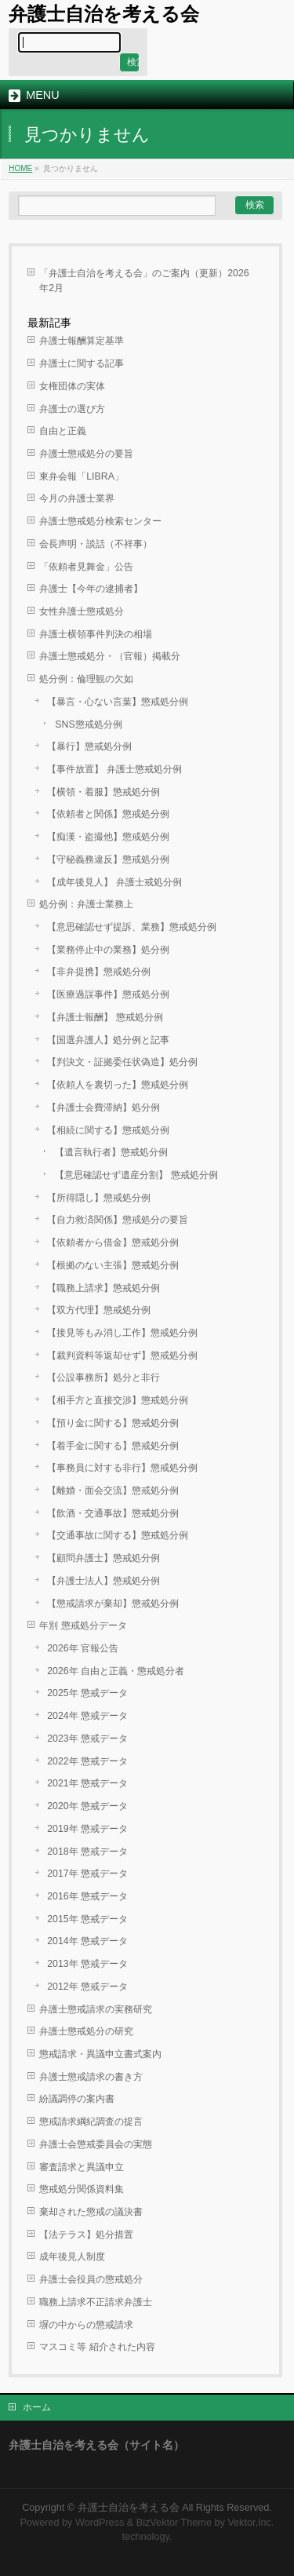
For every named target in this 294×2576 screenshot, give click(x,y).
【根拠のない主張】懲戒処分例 (113, 1265)
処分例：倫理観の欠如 (86, 678)
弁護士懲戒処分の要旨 (86, 453)
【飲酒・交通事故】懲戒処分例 (113, 1513)
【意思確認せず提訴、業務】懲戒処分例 (131, 926)
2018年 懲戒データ (87, 1851)
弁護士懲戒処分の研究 (86, 2031)
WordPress (99, 2522)
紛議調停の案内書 (76, 2098)
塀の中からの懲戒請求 (86, 2324)
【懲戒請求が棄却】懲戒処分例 (113, 1603)
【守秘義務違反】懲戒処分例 (108, 859)
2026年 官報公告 (82, 1648)
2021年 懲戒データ (87, 1783)
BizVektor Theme (174, 2522)
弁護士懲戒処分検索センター (100, 521)
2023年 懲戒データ (87, 1738)
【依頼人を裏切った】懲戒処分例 (117, 1084)
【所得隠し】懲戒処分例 (99, 1197)
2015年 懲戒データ (87, 1919)
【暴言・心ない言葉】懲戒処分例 (117, 701)
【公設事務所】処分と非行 (103, 1377)
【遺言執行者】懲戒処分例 (111, 1152)
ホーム (37, 2407)
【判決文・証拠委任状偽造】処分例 (122, 1061)
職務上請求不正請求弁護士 (95, 2302)
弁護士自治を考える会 (104, 13)
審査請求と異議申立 (81, 2167)
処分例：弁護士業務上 (86, 904)
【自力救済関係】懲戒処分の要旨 (117, 1219)
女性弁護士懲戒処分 (81, 611)
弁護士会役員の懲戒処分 (91, 2279)
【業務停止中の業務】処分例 (108, 949)
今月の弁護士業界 (76, 498)
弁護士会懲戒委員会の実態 (95, 2144)
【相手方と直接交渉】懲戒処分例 (117, 1400)
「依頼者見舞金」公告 (86, 566)
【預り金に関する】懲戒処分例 (113, 1423)
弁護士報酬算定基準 (81, 340)
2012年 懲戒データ (87, 1986)
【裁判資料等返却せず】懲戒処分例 (122, 1355)
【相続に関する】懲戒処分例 (108, 1130)
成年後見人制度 (72, 2256)
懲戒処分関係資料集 (81, 2189)
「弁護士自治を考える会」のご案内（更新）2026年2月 (144, 281)
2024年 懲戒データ (87, 1715)
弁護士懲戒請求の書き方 (91, 2076)
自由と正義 (62, 430)
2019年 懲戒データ (87, 1828)
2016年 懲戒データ (87, 1896)
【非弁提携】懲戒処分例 (99, 971)
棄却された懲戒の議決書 (91, 2211)
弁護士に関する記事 (81, 363)
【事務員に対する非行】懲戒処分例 (122, 1467)
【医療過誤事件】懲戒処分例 (108, 994)
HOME (20, 168)
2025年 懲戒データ (87, 1693)
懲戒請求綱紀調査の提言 (91, 2121)
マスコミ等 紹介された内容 (96, 2346)
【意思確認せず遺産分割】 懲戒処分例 (136, 1174)
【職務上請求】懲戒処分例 (103, 1288)
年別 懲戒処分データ (82, 1625)
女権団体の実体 (72, 386)
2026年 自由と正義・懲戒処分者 (115, 1671)
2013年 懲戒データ (87, 1963)
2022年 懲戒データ (87, 1761)
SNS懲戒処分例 (88, 724)
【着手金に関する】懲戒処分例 (113, 1445)
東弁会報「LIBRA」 (81, 476)
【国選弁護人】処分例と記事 (108, 1039)
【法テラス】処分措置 (86, 2234)
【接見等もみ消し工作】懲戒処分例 (122, 1332)
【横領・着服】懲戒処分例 (103, 791)
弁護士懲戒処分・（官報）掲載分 (109, 656)
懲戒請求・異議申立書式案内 (100, 2054)
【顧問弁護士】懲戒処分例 (103, 1558)
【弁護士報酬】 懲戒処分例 (104, 1017)
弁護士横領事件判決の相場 (95, 634)
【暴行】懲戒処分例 (89, 746)
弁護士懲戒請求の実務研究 (95, 2009)
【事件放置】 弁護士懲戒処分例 (114, 769)
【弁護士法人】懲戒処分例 (103, 1580)
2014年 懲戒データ (87, 1941)
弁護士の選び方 (72, 408)
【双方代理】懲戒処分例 (99, 1309)
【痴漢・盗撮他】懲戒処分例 (108, 836)
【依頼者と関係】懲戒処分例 (108, 813)
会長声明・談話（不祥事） (95, 543)
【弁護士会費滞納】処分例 (103, 1107)
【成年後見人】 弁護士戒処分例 (114, 882)
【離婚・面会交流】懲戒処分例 (113, 1490)
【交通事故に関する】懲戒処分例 (117, 1535)
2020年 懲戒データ (87, 1806)
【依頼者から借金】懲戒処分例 (113, 1242)
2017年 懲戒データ (87, 1873)
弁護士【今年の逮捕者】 (91, 588)
